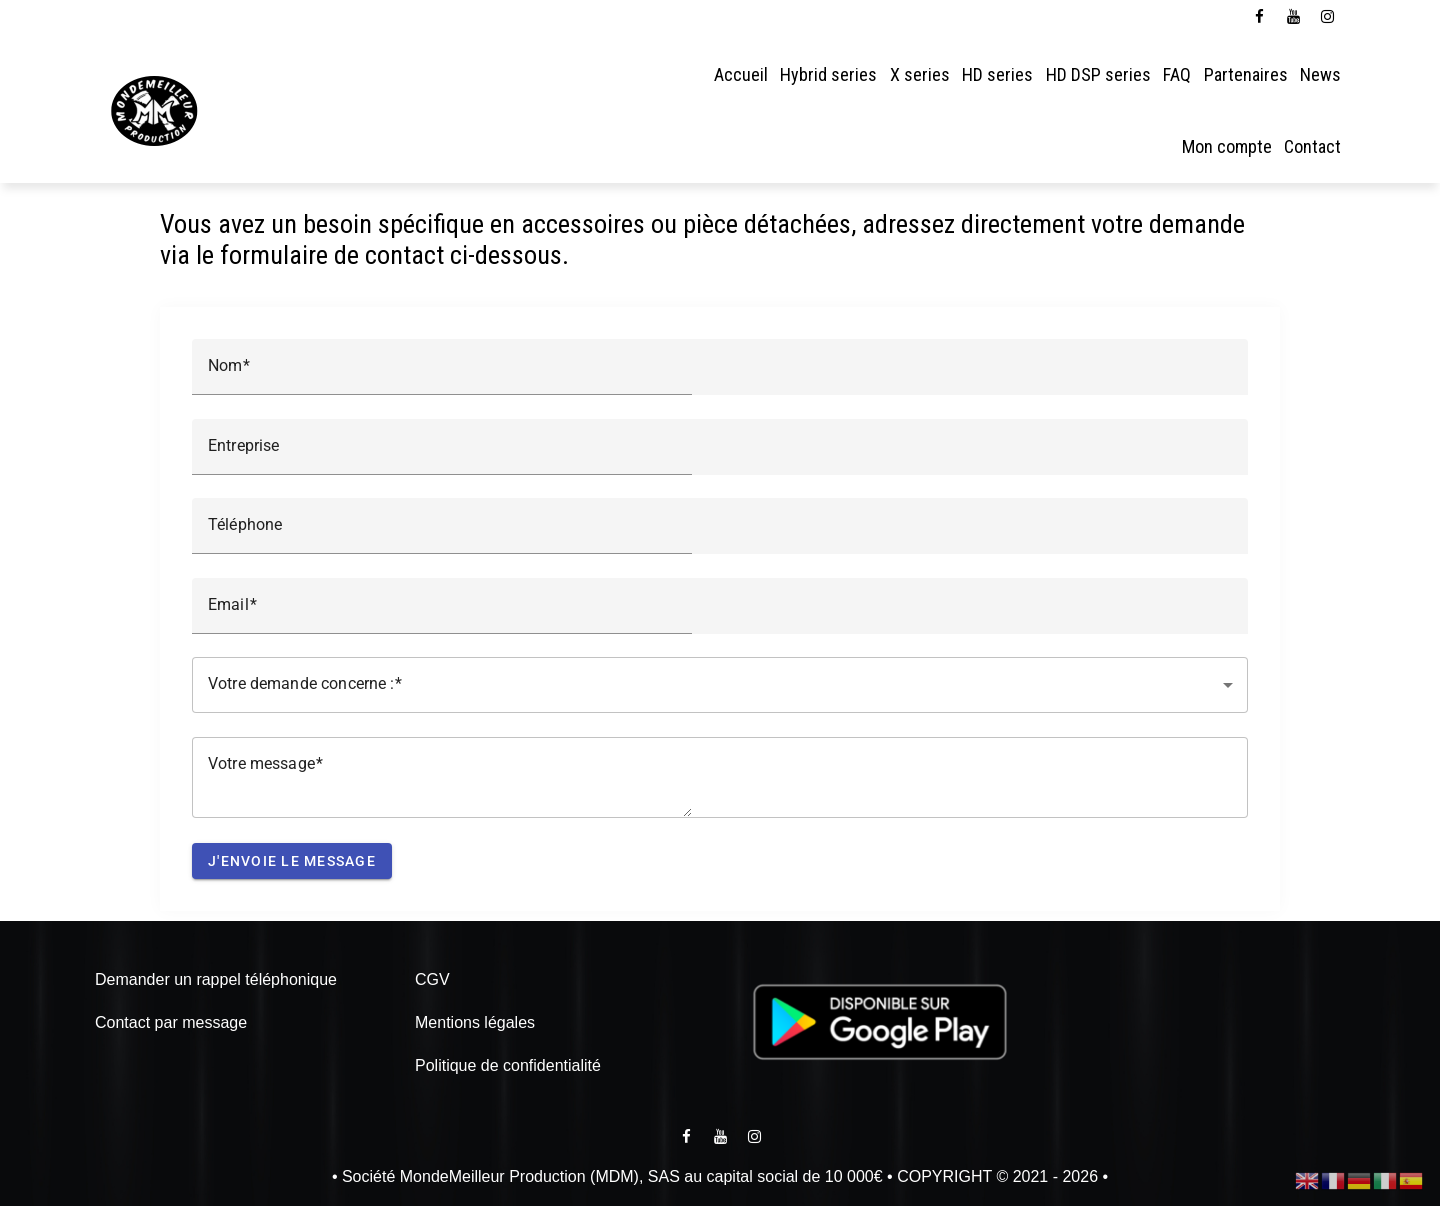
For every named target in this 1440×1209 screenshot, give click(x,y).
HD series (997, 74)
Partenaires (1246, 74)
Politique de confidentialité (508, 1068)
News (1320, 74)
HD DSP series (1098, 74)
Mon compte (1227, 146)
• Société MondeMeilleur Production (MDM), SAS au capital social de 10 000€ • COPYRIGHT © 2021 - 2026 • (720, 1179)
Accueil (741, 74)
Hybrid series (828, 74)
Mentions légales (475, 1025)
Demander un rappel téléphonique (216, 982)
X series (920, 74)
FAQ (1177, 74)
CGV (432, 982)
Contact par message (171, 1025)
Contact (1312, 146)
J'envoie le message (292, 864)
